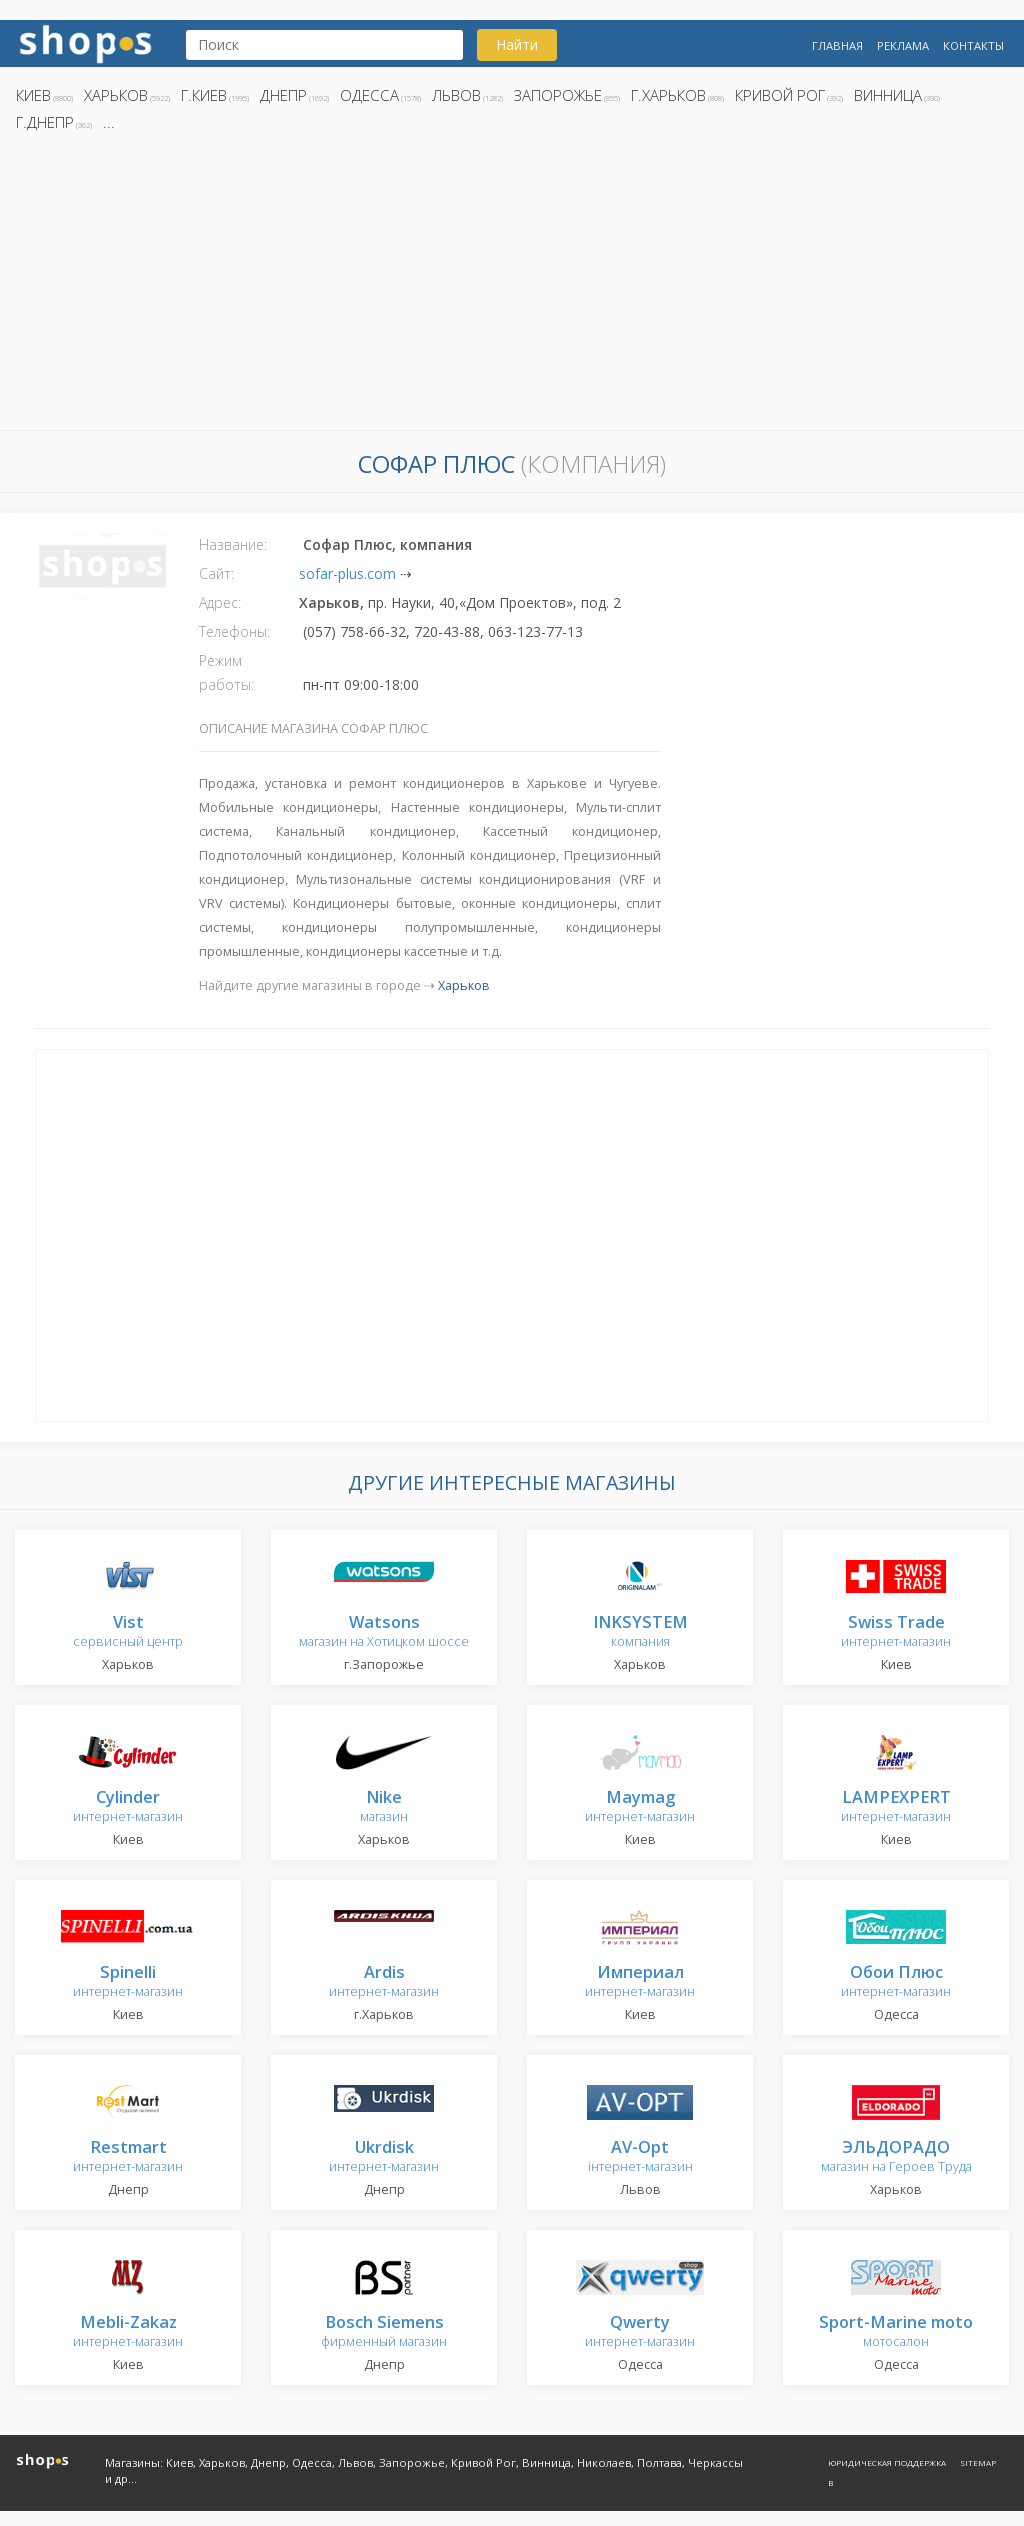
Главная (837, 45)
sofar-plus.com (347, 573)
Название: (233, 544)
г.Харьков (668, 95)
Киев (33, 95)
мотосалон (896, 2332)
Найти (517, 44)
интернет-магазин (896, 1632)
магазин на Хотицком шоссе (384, 1632)
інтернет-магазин (640, 2157)
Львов (456, 95)
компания (640, 1632)
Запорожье (558, 95)
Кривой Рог (780, 95)
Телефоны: (234, 631)
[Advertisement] (512, 287)
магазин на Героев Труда (896, 2157)
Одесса (369, 95)
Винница (888, 95)
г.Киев (204, 95)
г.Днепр (45, 122)
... (109, 122)
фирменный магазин (384, 2332)
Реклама (903, 45)
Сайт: (216, 573)
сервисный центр (128, 1632)
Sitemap (978, 2462)
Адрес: (220, 602)
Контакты (973, 45)
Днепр (283, 95)
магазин (384, 1807)
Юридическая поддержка (887, 2462)
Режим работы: (226, 672)
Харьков (116, 95)
